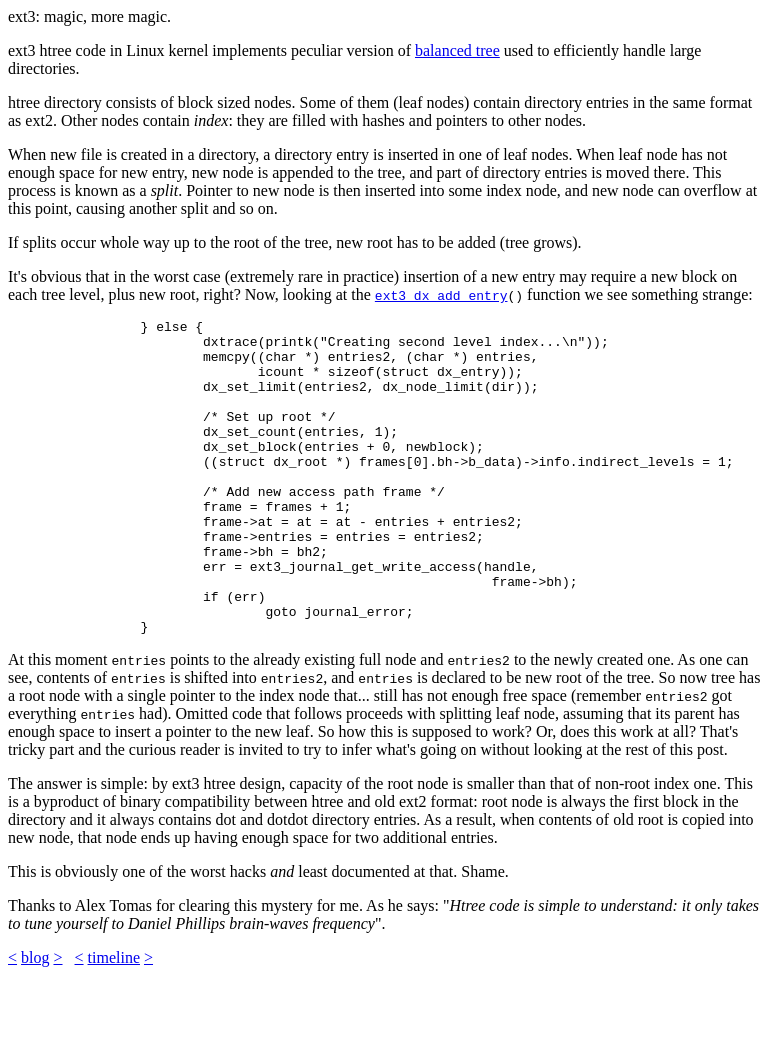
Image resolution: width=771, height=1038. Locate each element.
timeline (114, 1020)
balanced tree (457, 50)
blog (35, 1020)
